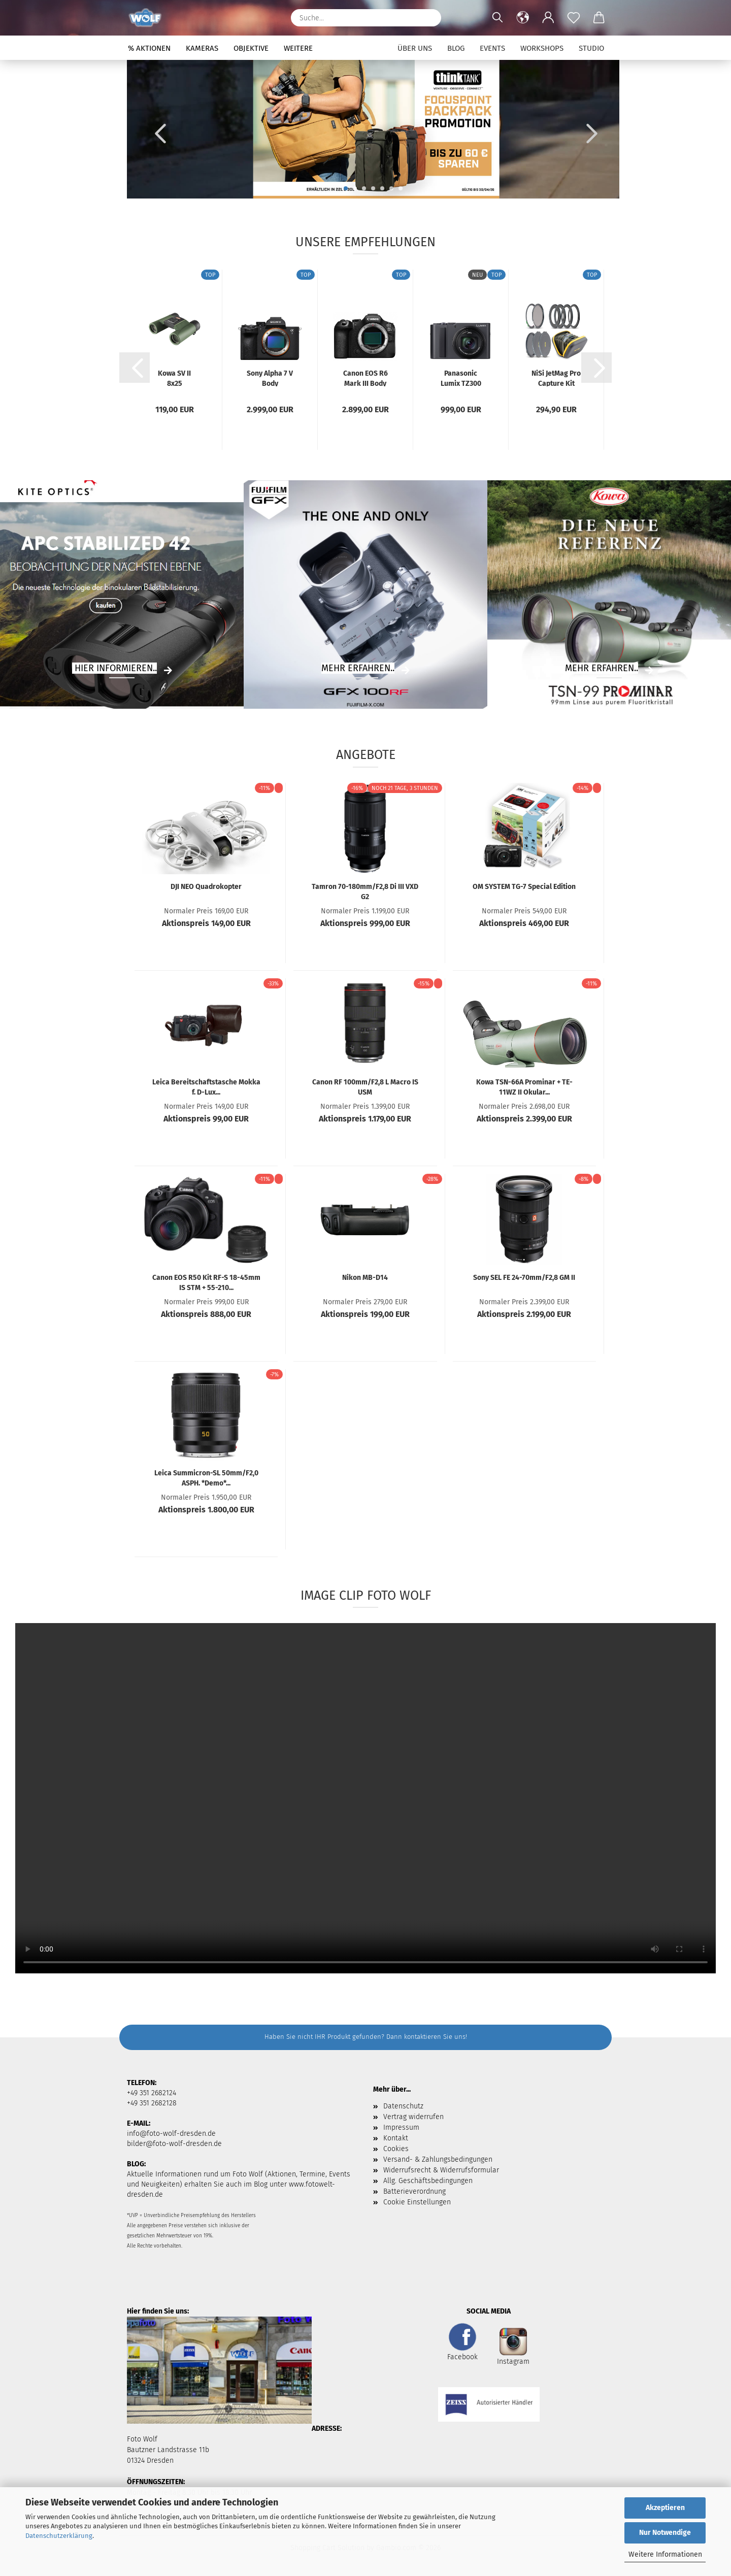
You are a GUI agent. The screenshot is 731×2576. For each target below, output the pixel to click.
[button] (523, 18)
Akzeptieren (665, 2507)
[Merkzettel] (573, 18)
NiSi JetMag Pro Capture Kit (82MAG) (556, 377)
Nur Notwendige (665, 2532)
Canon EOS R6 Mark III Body (365, 377)
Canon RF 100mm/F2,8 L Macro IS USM (365, 1086)
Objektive (251, 48)
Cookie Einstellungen (417, 2202)
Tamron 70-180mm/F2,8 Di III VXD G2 (365, 891)
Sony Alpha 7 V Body (270, 377)
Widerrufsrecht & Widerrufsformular (441, 2170)
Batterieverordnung (414, 2191)
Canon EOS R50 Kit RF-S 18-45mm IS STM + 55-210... (206, 1282)
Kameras (202, 48)
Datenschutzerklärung (58, 2535)
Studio (591, 48)
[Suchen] (428, 17)
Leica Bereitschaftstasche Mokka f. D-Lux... (206, 1086)
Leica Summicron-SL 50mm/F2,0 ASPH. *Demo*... (206, 1477)
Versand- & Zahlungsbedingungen (437, 2159)
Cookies (396, 2148)
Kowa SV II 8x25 (174, 377)
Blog (455, 48)
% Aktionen (149, 48)
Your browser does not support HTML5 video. (365, 1798)
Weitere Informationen (665, 2554)
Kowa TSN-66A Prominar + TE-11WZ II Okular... (524, 1086)
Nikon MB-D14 (365, 1277)
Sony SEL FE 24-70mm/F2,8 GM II (524, 1277)
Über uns (414, 48)
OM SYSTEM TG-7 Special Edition (524, 886)
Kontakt (395, 2138)
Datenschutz (403, 2106)
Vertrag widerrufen (413, 2116)
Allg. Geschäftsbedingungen (428, 2180)
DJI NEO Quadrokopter (206, 886)
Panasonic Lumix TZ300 (461, 377)
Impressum (401, 2127)
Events (492, 48)
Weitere (298, 48)
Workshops (541, 48)
